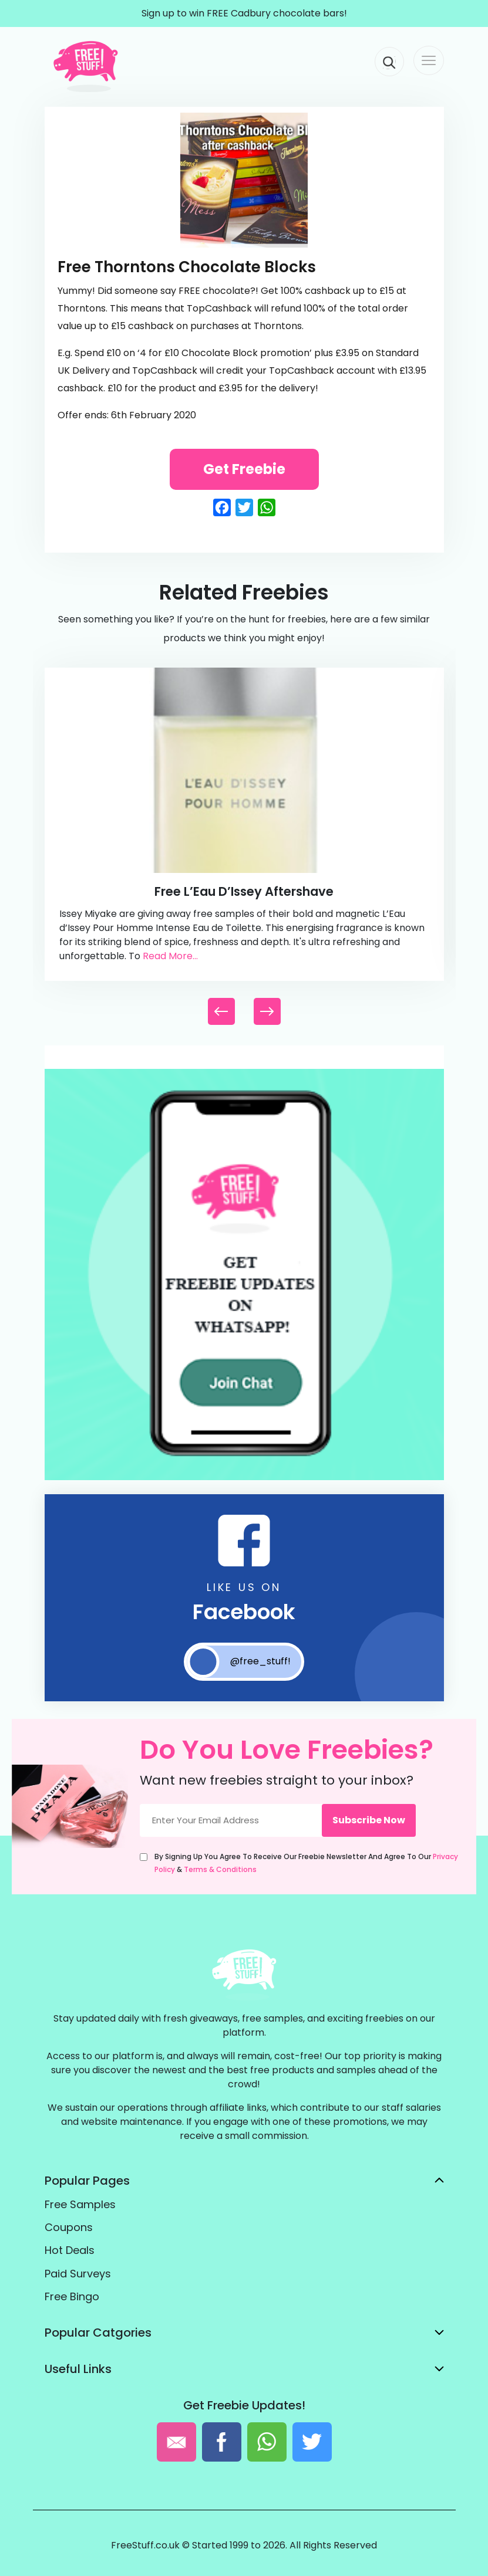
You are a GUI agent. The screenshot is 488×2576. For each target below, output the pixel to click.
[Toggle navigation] (428, 60)
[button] (267, 1011)
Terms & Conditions (220, 1869)
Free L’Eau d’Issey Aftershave (244, 891)
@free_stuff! (239, 1662)
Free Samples (80, 2204)
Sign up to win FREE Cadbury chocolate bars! (244, 13)
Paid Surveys (78, 2273)
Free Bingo (72, 2296)
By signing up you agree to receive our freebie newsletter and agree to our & (306, 1862)
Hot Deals (70, 2250)
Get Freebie (244, 469)
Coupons (69, 2227)
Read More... (170, 956)
